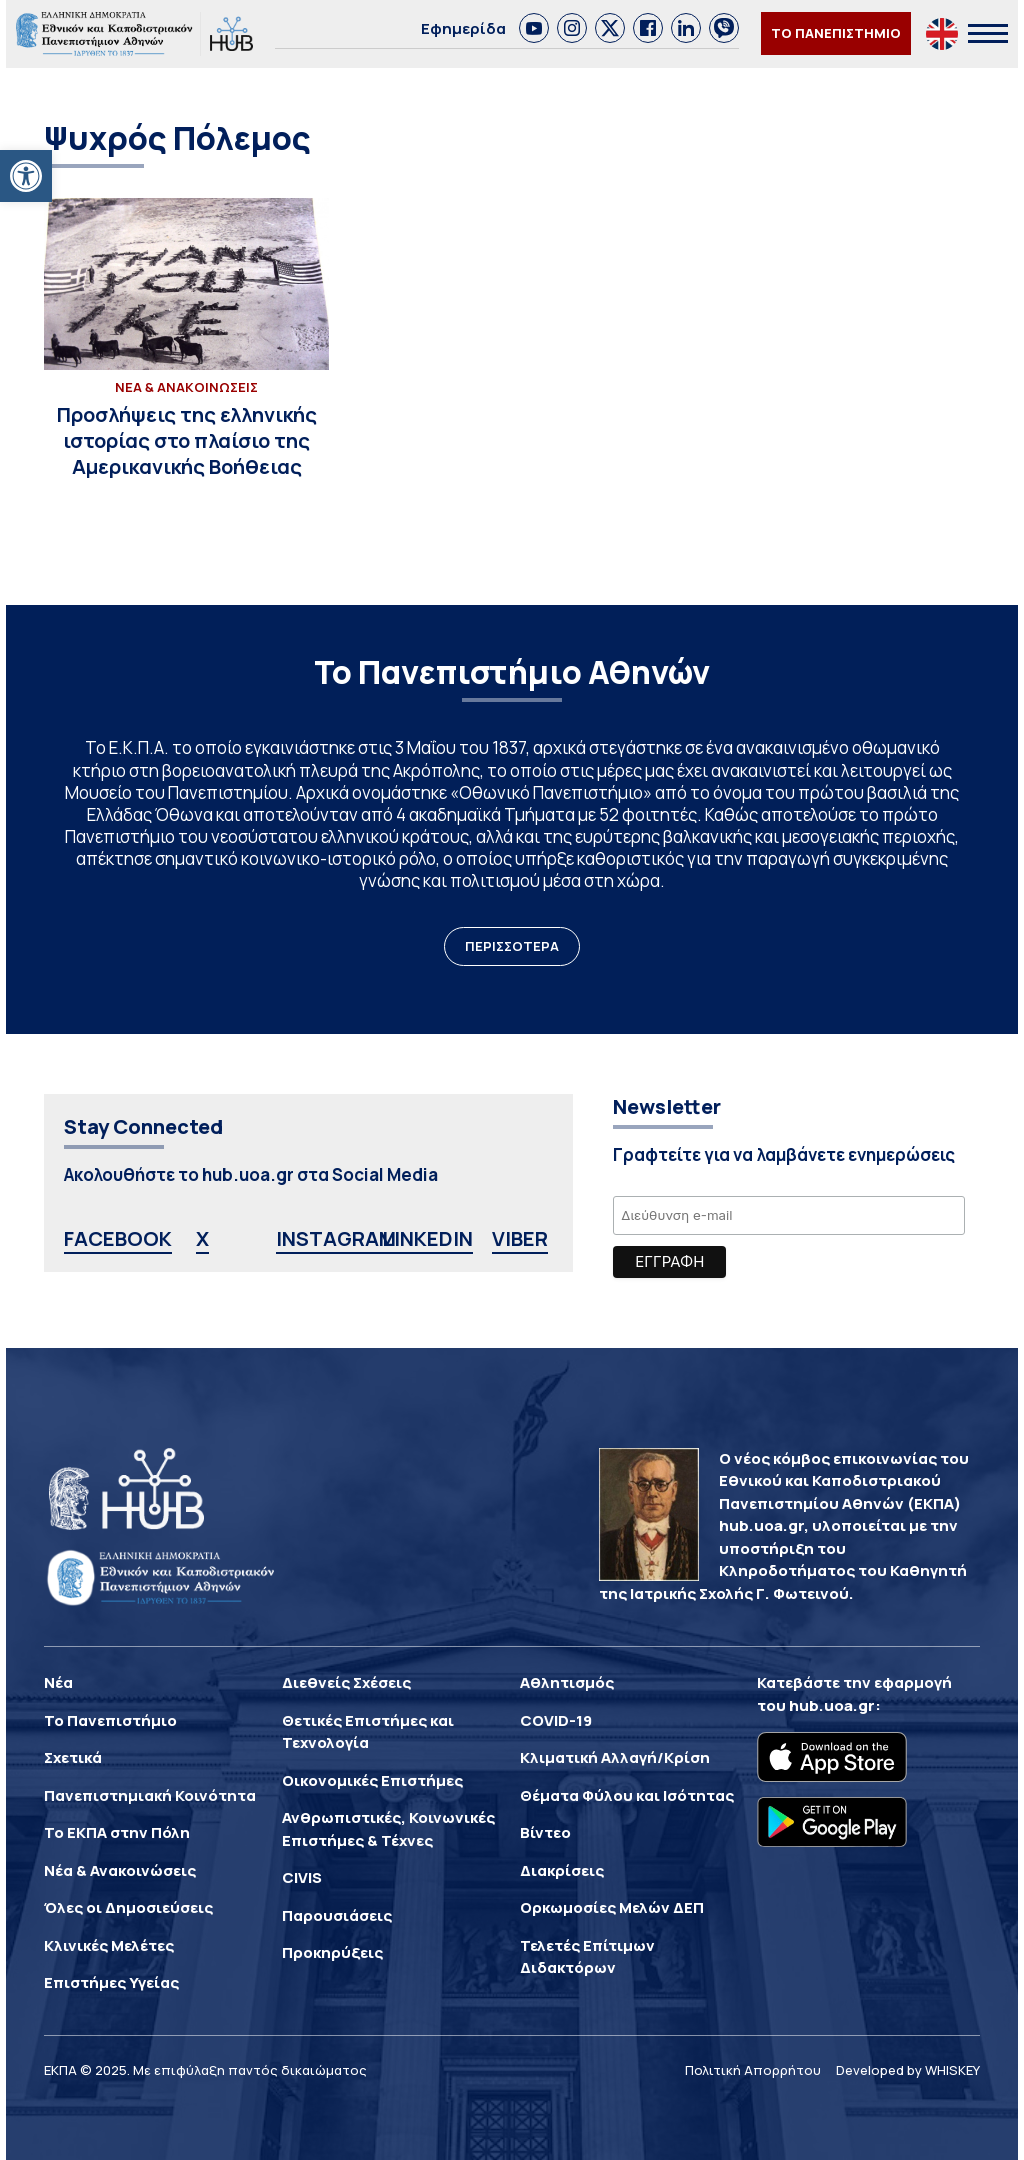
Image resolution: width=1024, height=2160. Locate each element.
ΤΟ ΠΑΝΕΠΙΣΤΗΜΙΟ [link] (836, 33)
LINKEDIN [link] (427, 1238)
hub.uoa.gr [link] (832, 1705)
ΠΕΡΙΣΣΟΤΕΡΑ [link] (512, 946)
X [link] (202, 1238)
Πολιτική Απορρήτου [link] (753, 2070)
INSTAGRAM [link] (336, 1238)
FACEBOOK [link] (118, 1238)
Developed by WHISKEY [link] (908, 2070)
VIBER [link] (520, 1238)
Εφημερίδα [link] (463, 28)
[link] (26, 176)
